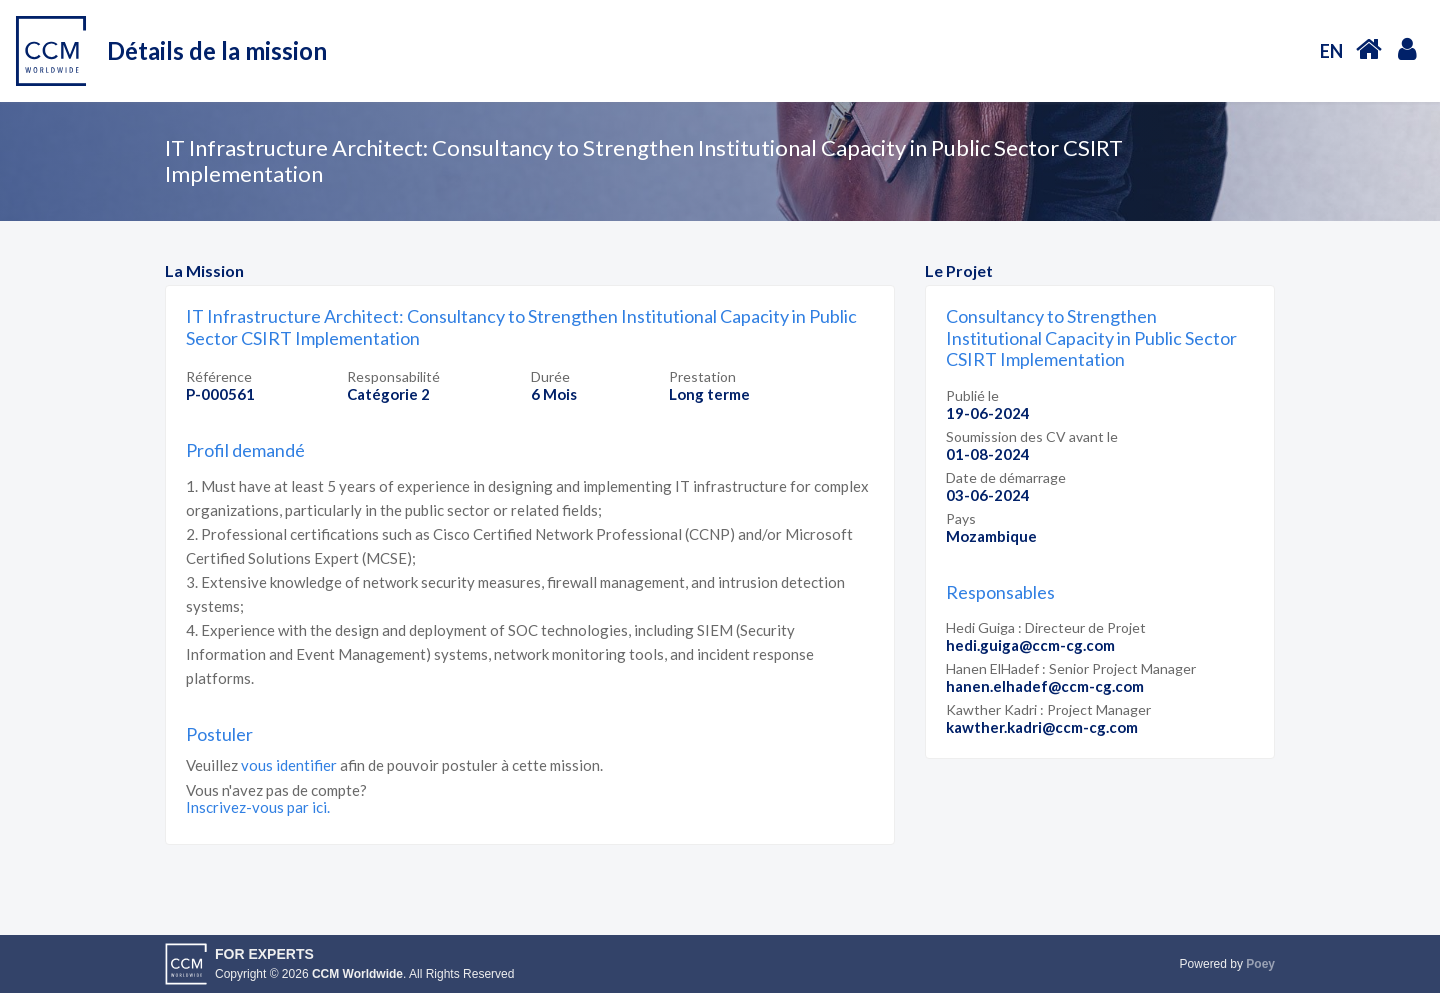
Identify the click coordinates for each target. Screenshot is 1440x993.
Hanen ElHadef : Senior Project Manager (1071, 668)
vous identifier (289, 765)
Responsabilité (393, 376)
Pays (961, 518)
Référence (219, 376)
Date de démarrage (1006, 477)
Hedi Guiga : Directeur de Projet (1046, 627)
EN (1331, 51)
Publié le (972, 395)
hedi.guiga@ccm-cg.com (1030, 645)
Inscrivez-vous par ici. (258, 807)
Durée (550, 376)
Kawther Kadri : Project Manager (1048, 709)
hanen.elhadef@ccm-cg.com (1045, 686)
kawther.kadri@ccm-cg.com (1042, 727)
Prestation (702, 376)
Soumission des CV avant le (1032, 436)
